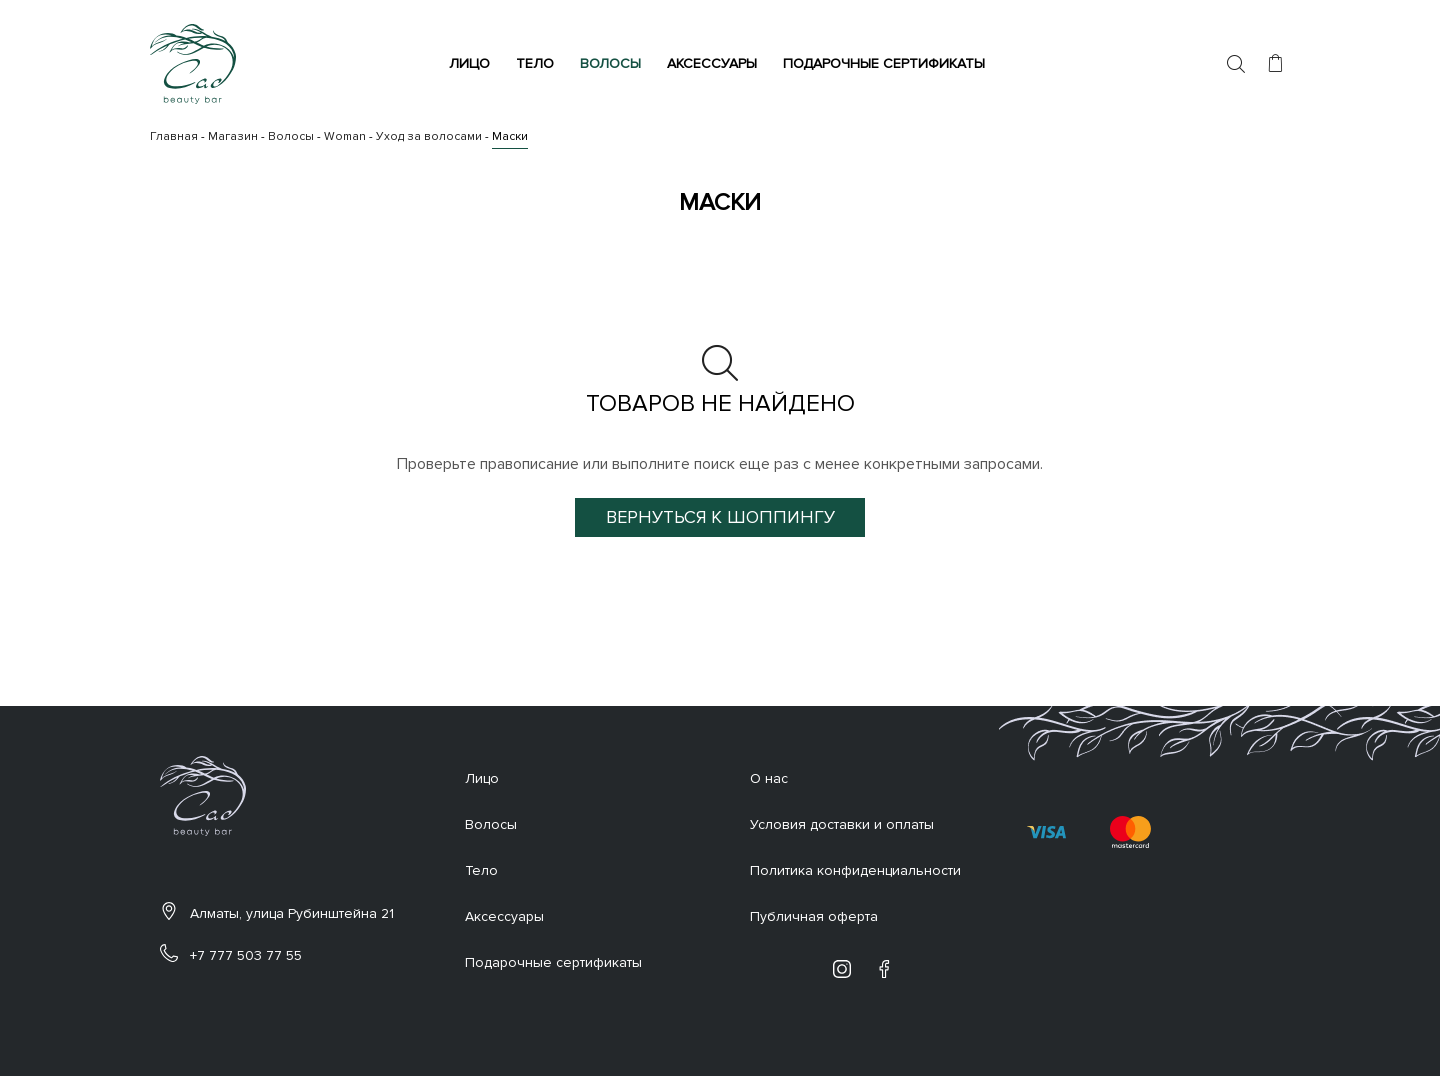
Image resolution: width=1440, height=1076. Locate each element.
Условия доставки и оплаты (842, 824)
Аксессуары (715, 63)
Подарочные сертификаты (887, 63)
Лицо (472, 63)
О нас (769, 778)
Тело (538, 63)
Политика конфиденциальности (855, 870)
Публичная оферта (814, 916)
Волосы (613, 63)
